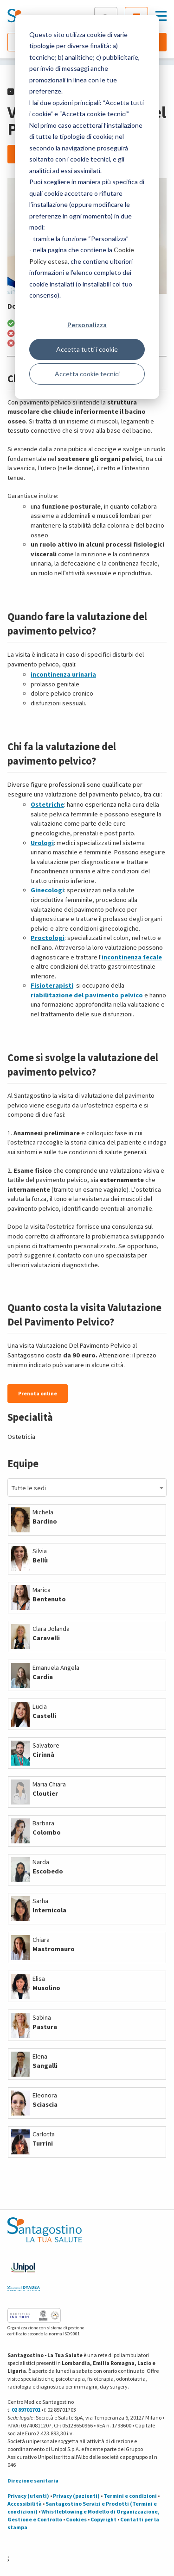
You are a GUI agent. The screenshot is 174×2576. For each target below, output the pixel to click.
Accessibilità (24, 2503)
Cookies (76, 2519)
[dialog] (87, 207)
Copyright (103, 2519)
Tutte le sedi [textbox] (29, 1488)
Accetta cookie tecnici (87, 374)
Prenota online (37, 1393)
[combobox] (87, 1487)
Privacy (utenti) (28, 2495)
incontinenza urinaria (63, 674)
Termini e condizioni (130, 2495)
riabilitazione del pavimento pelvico (87, 995)
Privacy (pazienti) (76, 2495)
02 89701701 (26, 2409)
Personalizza (87, 325)
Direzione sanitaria (32, 2480)
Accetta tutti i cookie (87, 349)
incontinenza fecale (132, 957)
